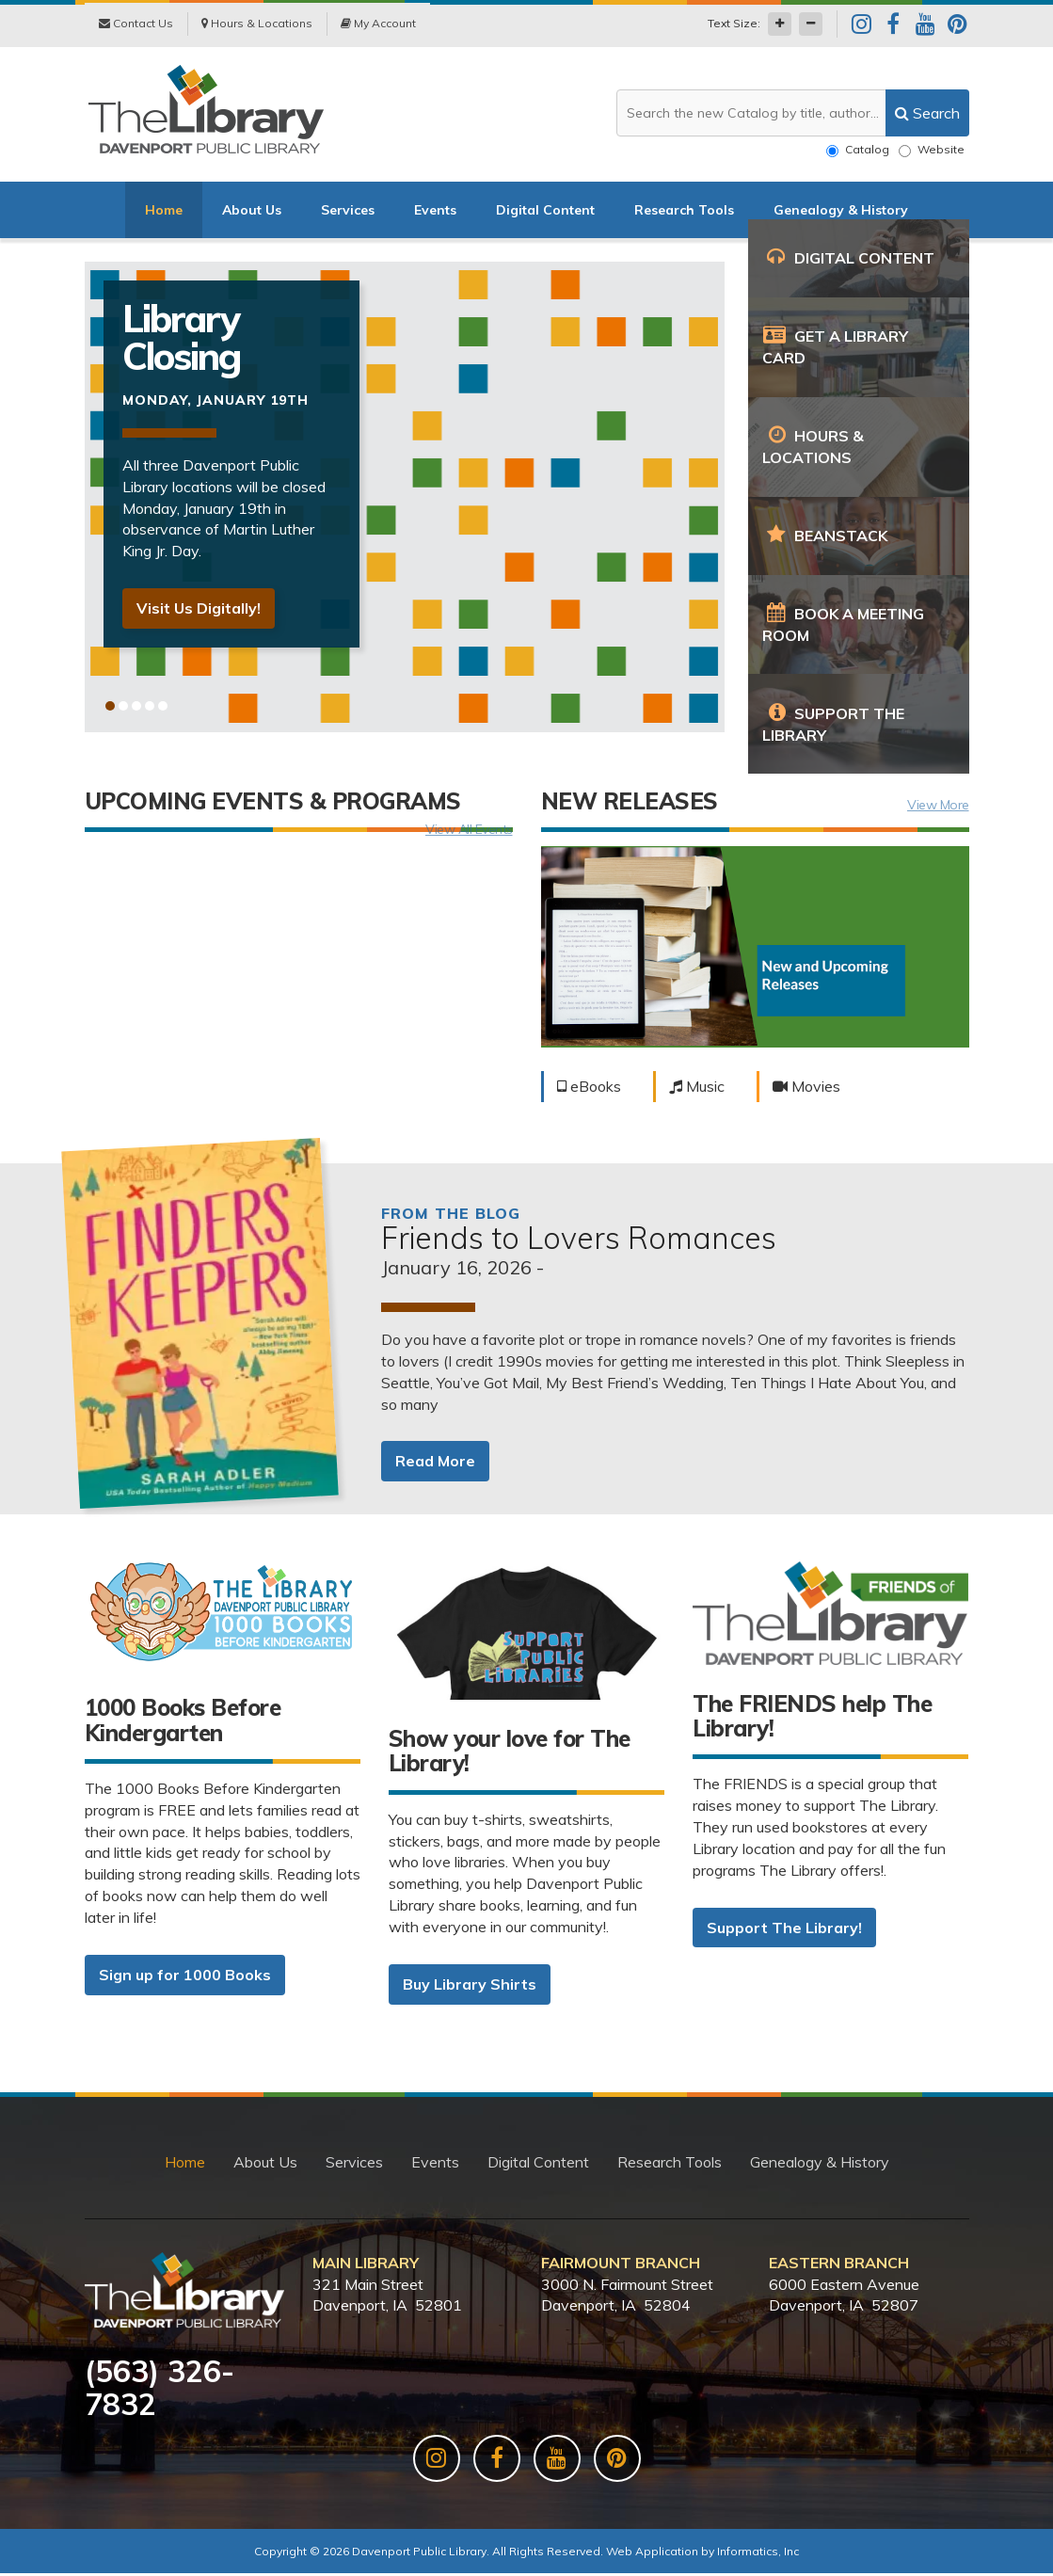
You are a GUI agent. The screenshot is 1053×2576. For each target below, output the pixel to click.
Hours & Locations (256, 25)
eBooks (589, 1088)
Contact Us (136, 25)
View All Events (469, 831)
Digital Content (545, 211)
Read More (435, 1463)
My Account (378, 25)
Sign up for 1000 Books (185, 1976)
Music (697, 1088)
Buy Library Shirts (469, 1985)
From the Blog (450, 1215)
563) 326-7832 (159, 2390)
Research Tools (684, 211)
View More (938, 807)
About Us (251, 211)
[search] (927, 112)
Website (932, 149)
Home (164, 211)
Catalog (857, 149)
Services (348, 211)
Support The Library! (784, 1929)
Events (435, 211)
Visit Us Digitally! (198, 610)
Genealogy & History (841, 211)
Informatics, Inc (758, 2554)
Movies (806, 1088)
